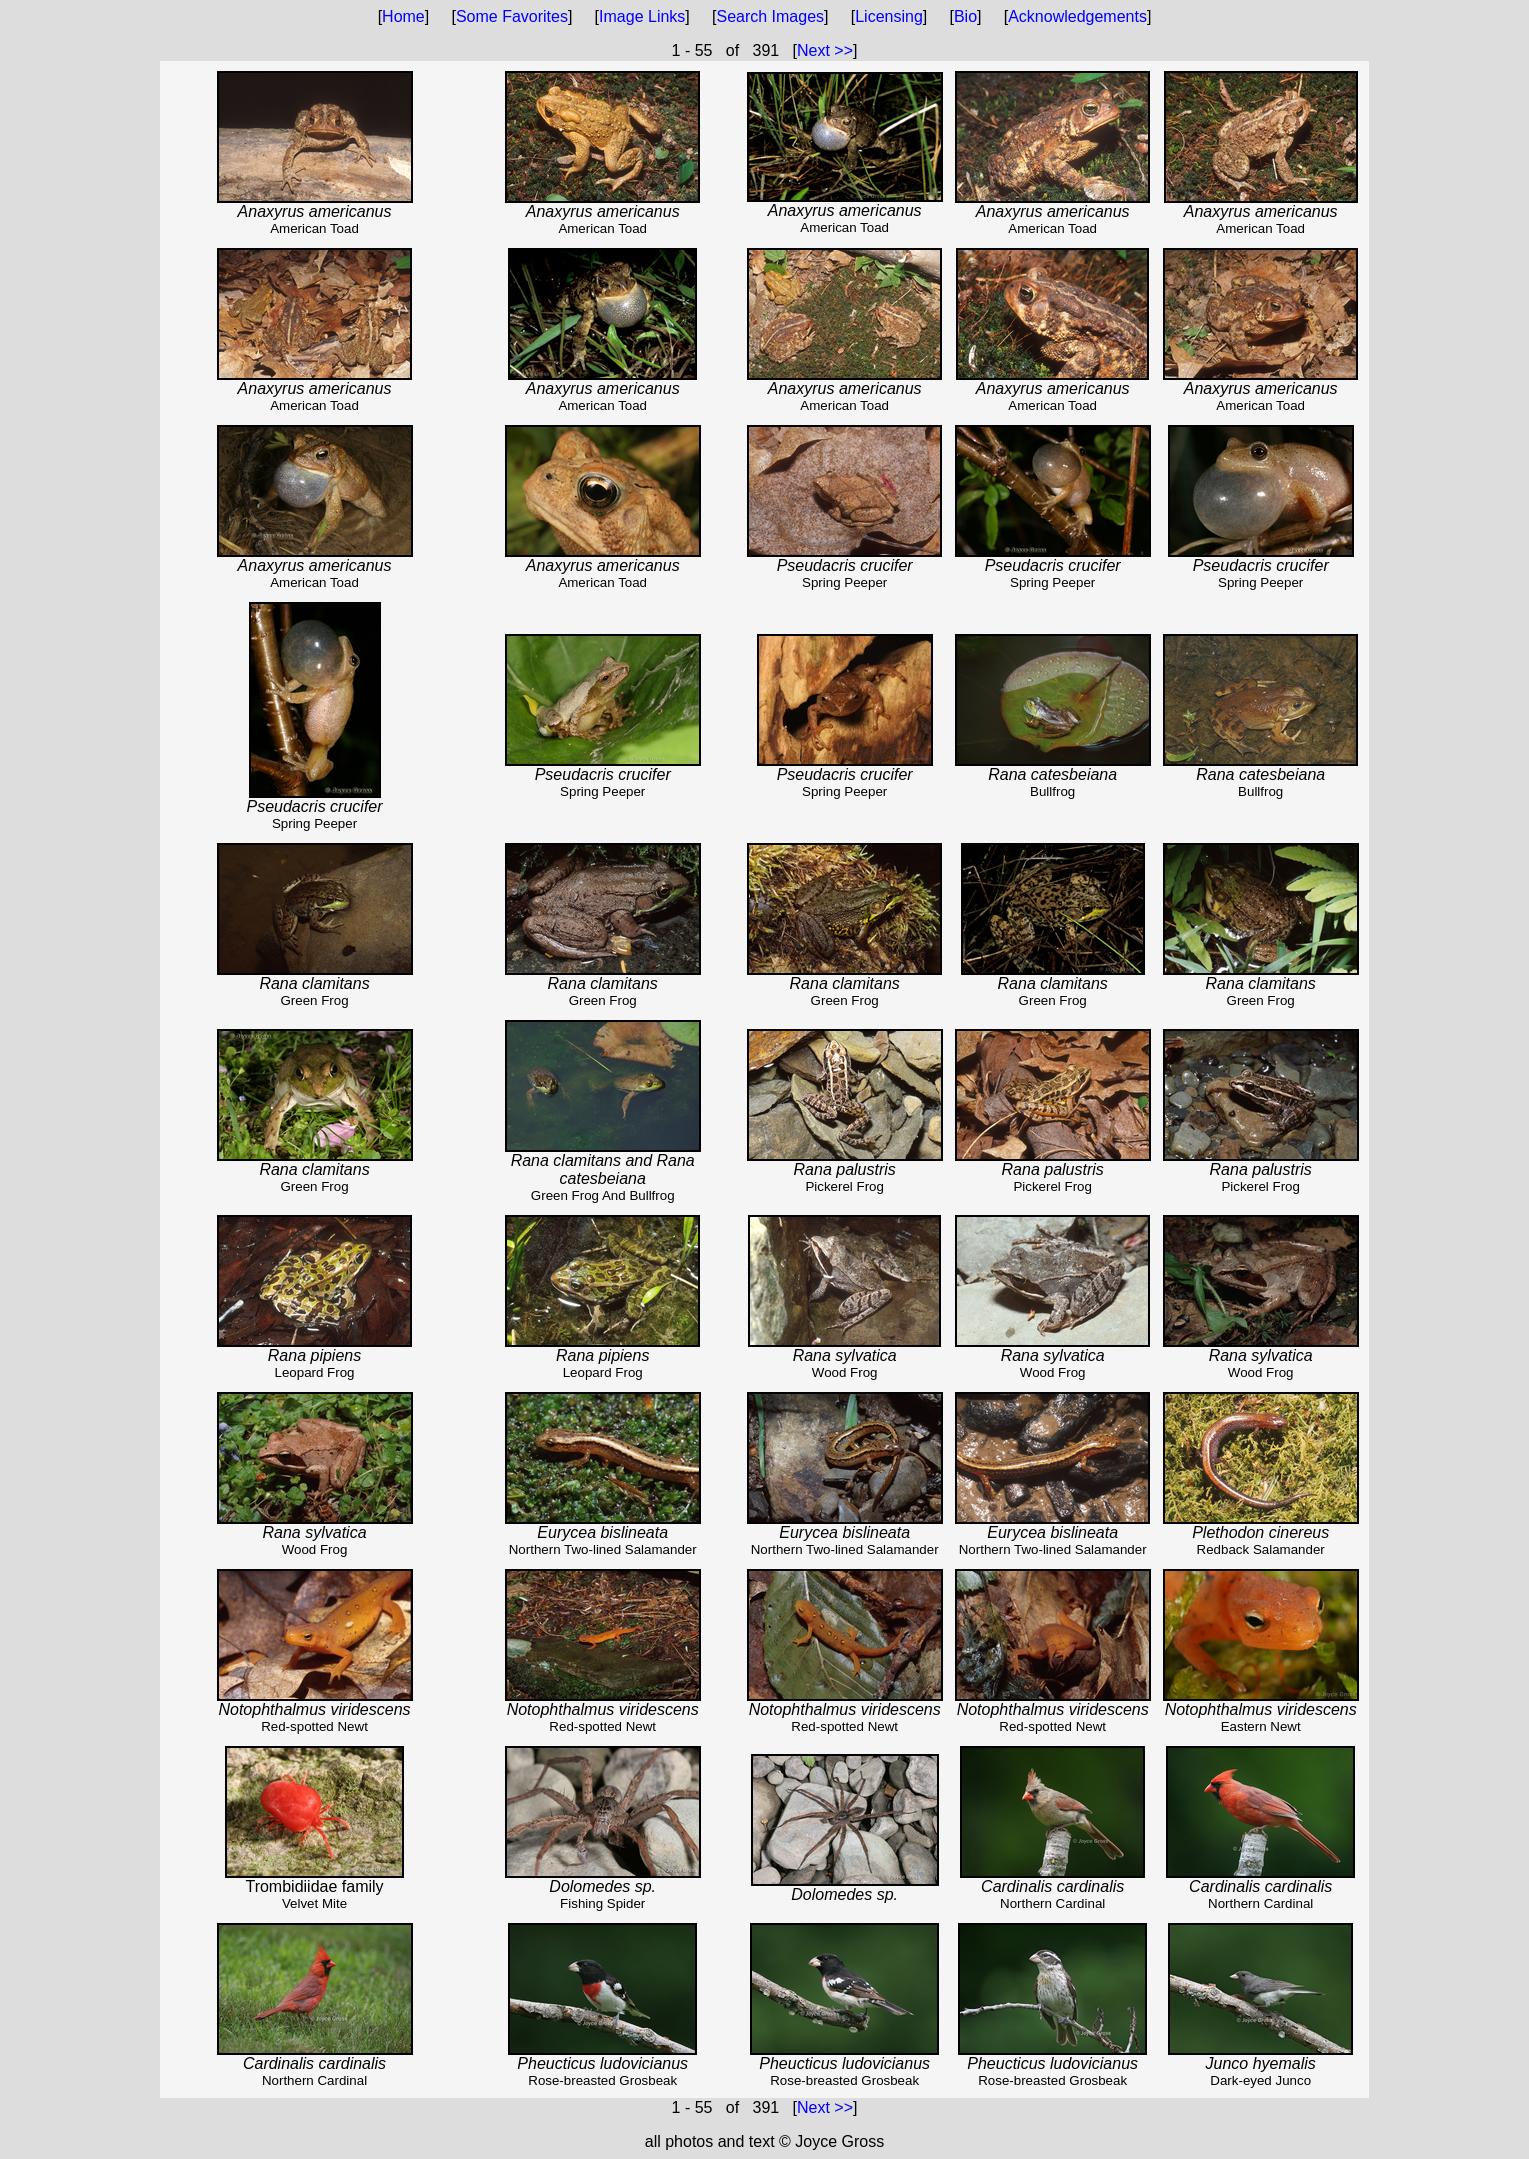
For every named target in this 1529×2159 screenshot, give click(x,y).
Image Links (642, 16)
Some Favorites (512, 16)
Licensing (889, 16)
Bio (965, 16)
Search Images (770, 16)
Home (403, 16)
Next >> (825, 50)
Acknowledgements (1077, 16)
